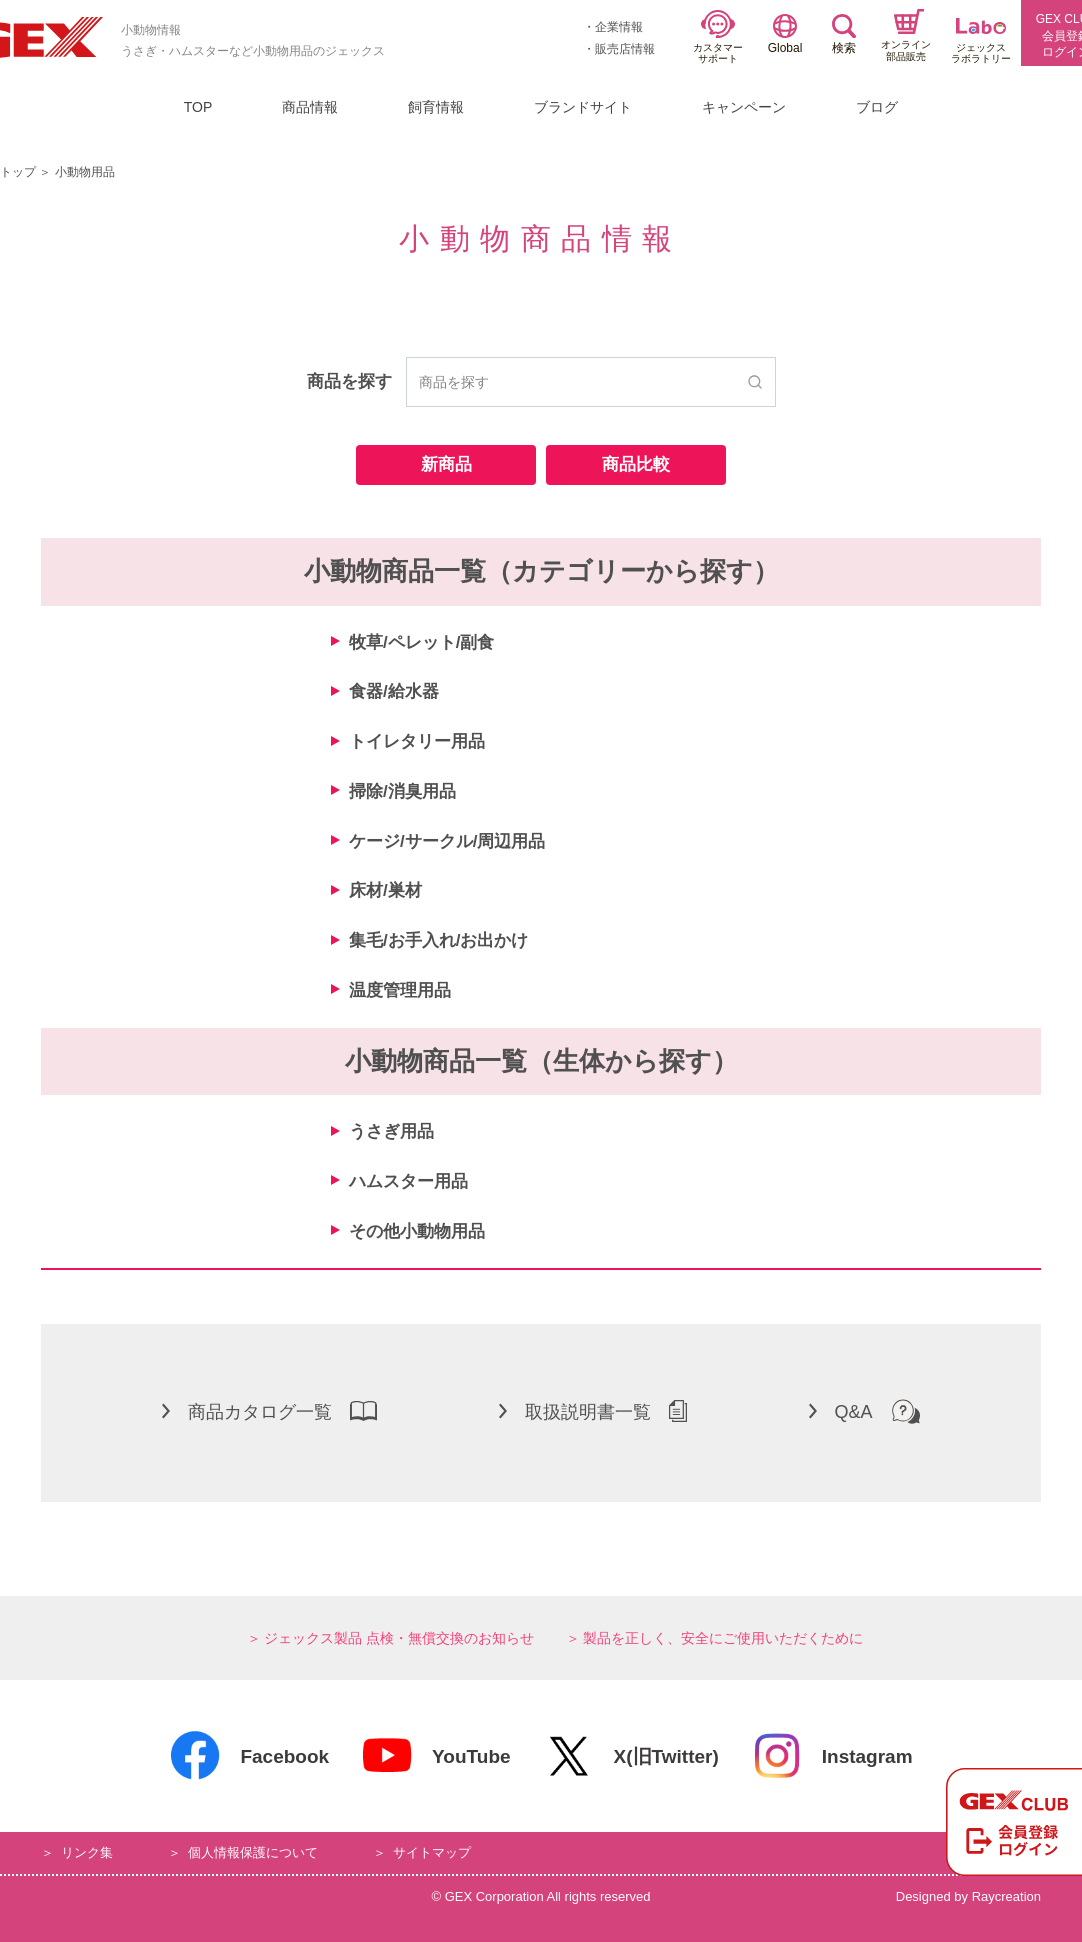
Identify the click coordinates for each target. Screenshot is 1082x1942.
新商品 (446, 464)
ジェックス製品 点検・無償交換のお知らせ (399, 1638)
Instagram (832, 1756)
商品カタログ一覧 (269, 1411)
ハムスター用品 (408, 1181)
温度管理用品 (400, 990)
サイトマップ (432, 1852)
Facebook (249, 1756)
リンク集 (87, 1852)
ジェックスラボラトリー (981, 41)
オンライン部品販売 (906, 35)
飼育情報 (436, 107)
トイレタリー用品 (417, 741)
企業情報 (619, 27)
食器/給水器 (394, 691)
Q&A (864, 1411)
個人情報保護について (253, 1852)
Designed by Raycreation (968, 1896)
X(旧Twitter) (631, 1756)
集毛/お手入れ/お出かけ (438, 940)
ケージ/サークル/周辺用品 (447, 841)
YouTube (435, 1756)
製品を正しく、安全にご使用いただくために (723, 1638)
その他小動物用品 (417, 1231)
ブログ (877, 107)
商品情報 (310, 107)
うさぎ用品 (391, 1131)
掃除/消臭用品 (402, 791)
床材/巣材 (385, 890)
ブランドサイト (583, 107)
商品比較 (636, 464)
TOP (198, 107)
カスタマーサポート (718, 37)
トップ (18, 172)
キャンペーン (744, 107)
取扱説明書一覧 (593, 1411)
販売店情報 (625, 49)
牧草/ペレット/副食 (421, 642)
